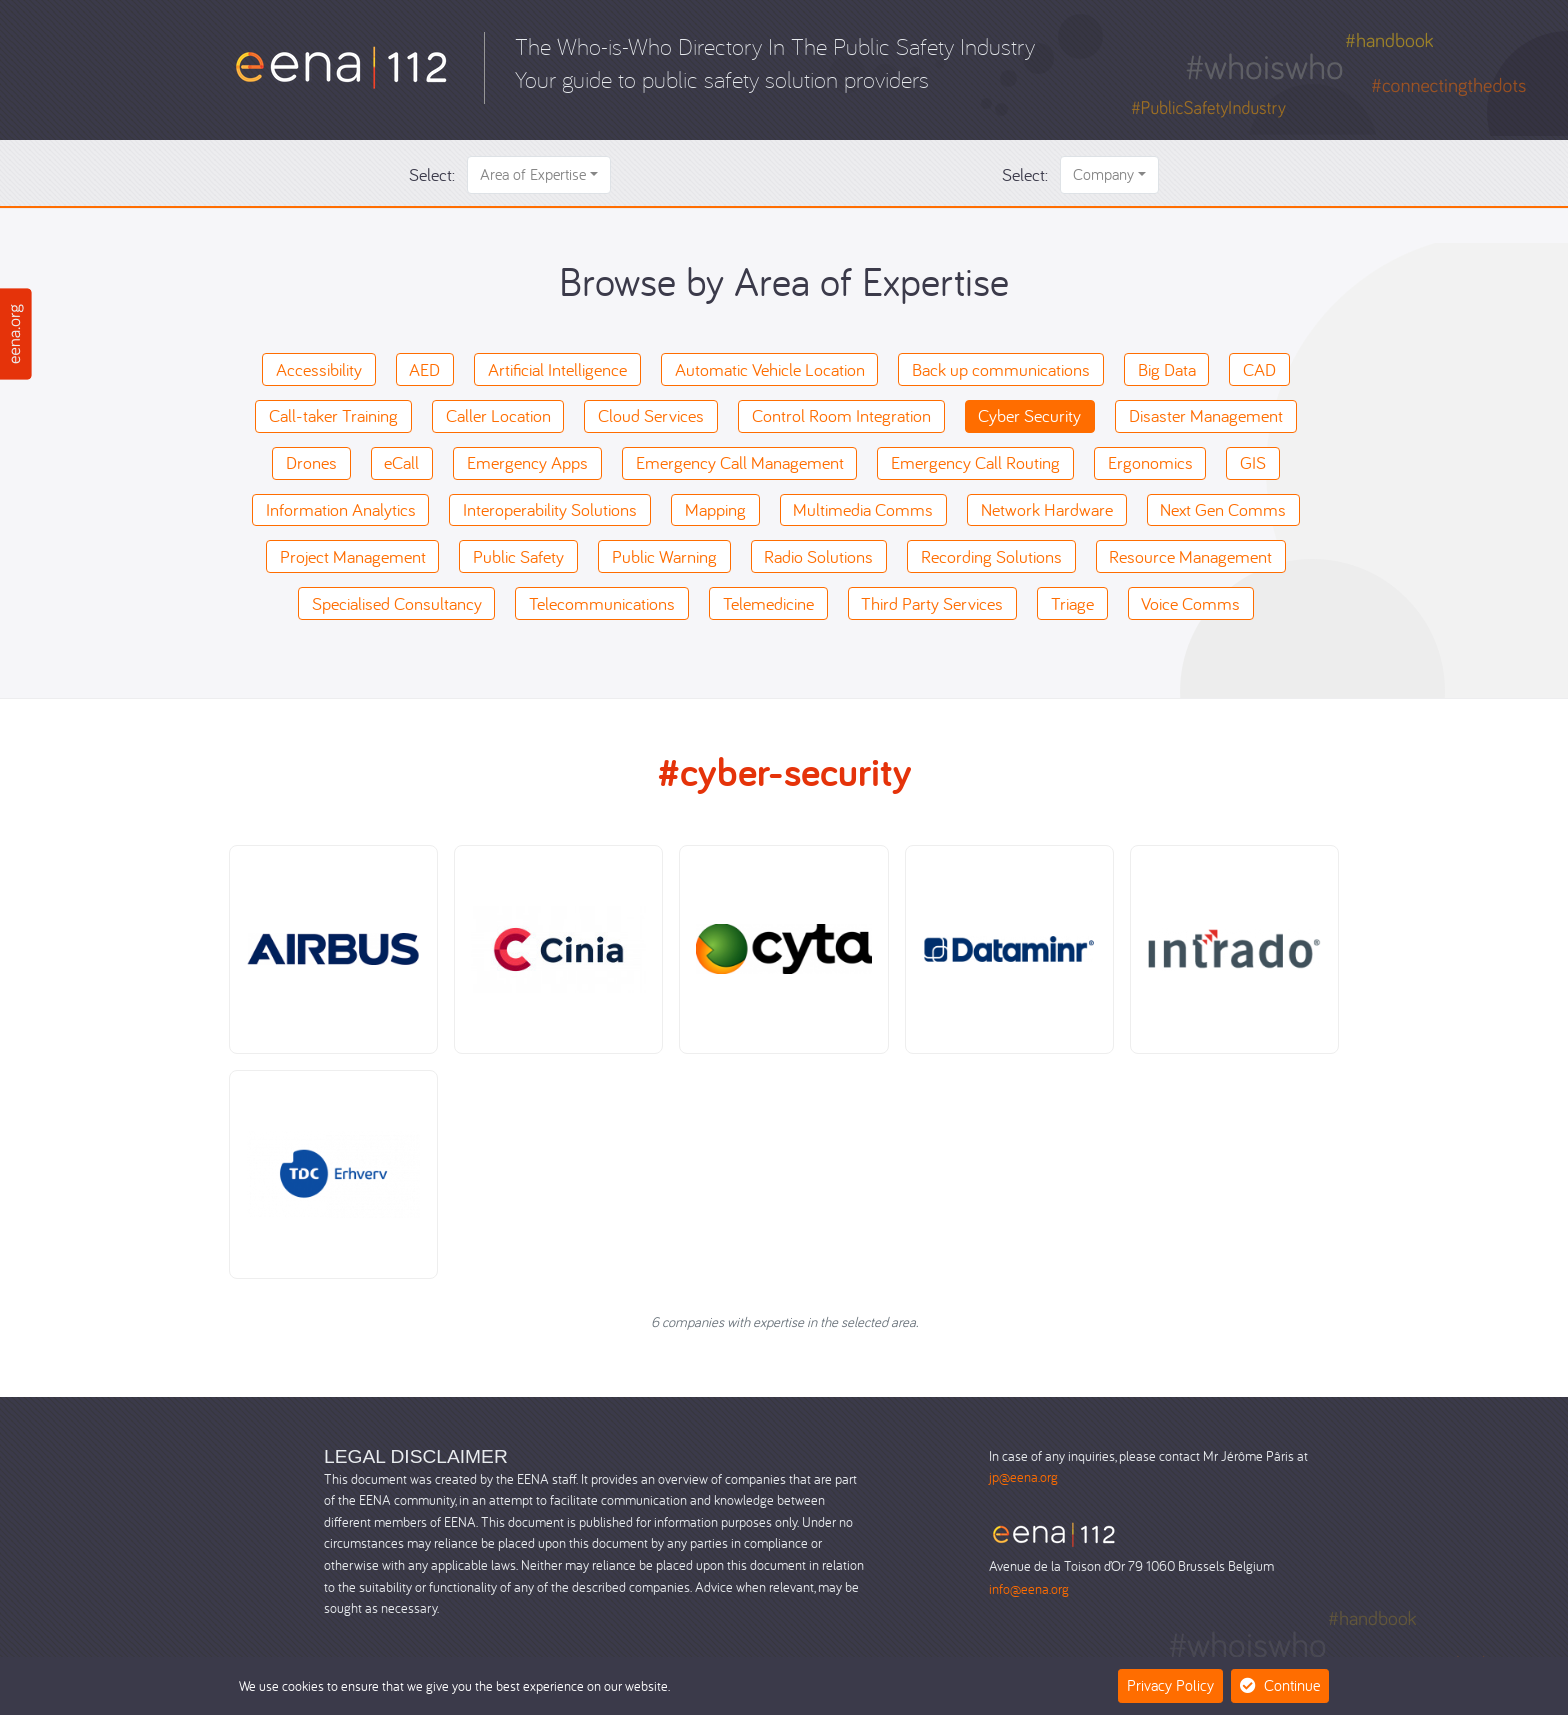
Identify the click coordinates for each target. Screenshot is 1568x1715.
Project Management (353, 556)
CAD (1259, 369)
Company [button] (1103, 174)
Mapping (715, 509)
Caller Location (498, 415)
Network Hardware (1047, 509)
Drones (311, 462)
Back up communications (1001, 369)
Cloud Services (651, 415)
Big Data (1167, 369)
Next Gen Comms (1223, 509)
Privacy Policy (1170, 1685)
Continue (1280, 1685)
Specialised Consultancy (397, 603)
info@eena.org (1029, 1588)
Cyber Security (1029, 415)
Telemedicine (768, 603)
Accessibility (319, 369)
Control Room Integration (841, 415)
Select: (432, 174)
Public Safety (518, 556)
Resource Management (1190, 556)
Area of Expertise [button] (533, 174)
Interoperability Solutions (550, 509)
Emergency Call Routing (975, 462)
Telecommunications (602, 603)
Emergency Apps (527, 462)
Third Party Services (932, 603)
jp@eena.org (1023, 1476)
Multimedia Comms (863, 509)
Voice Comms (1190, 603)
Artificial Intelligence (557, 369)
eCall (401, 462)
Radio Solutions (818, 556)
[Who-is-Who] (341, 65)
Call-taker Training (333, 415)
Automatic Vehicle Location (770, 369)
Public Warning (664, 556)
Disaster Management (1206, 415)
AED (424, 369)
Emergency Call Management (740, 462)
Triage (1072, 603)
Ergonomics (1150, 462)
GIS (1253, 462)
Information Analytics (341, 509)
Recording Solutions (991, 556)
